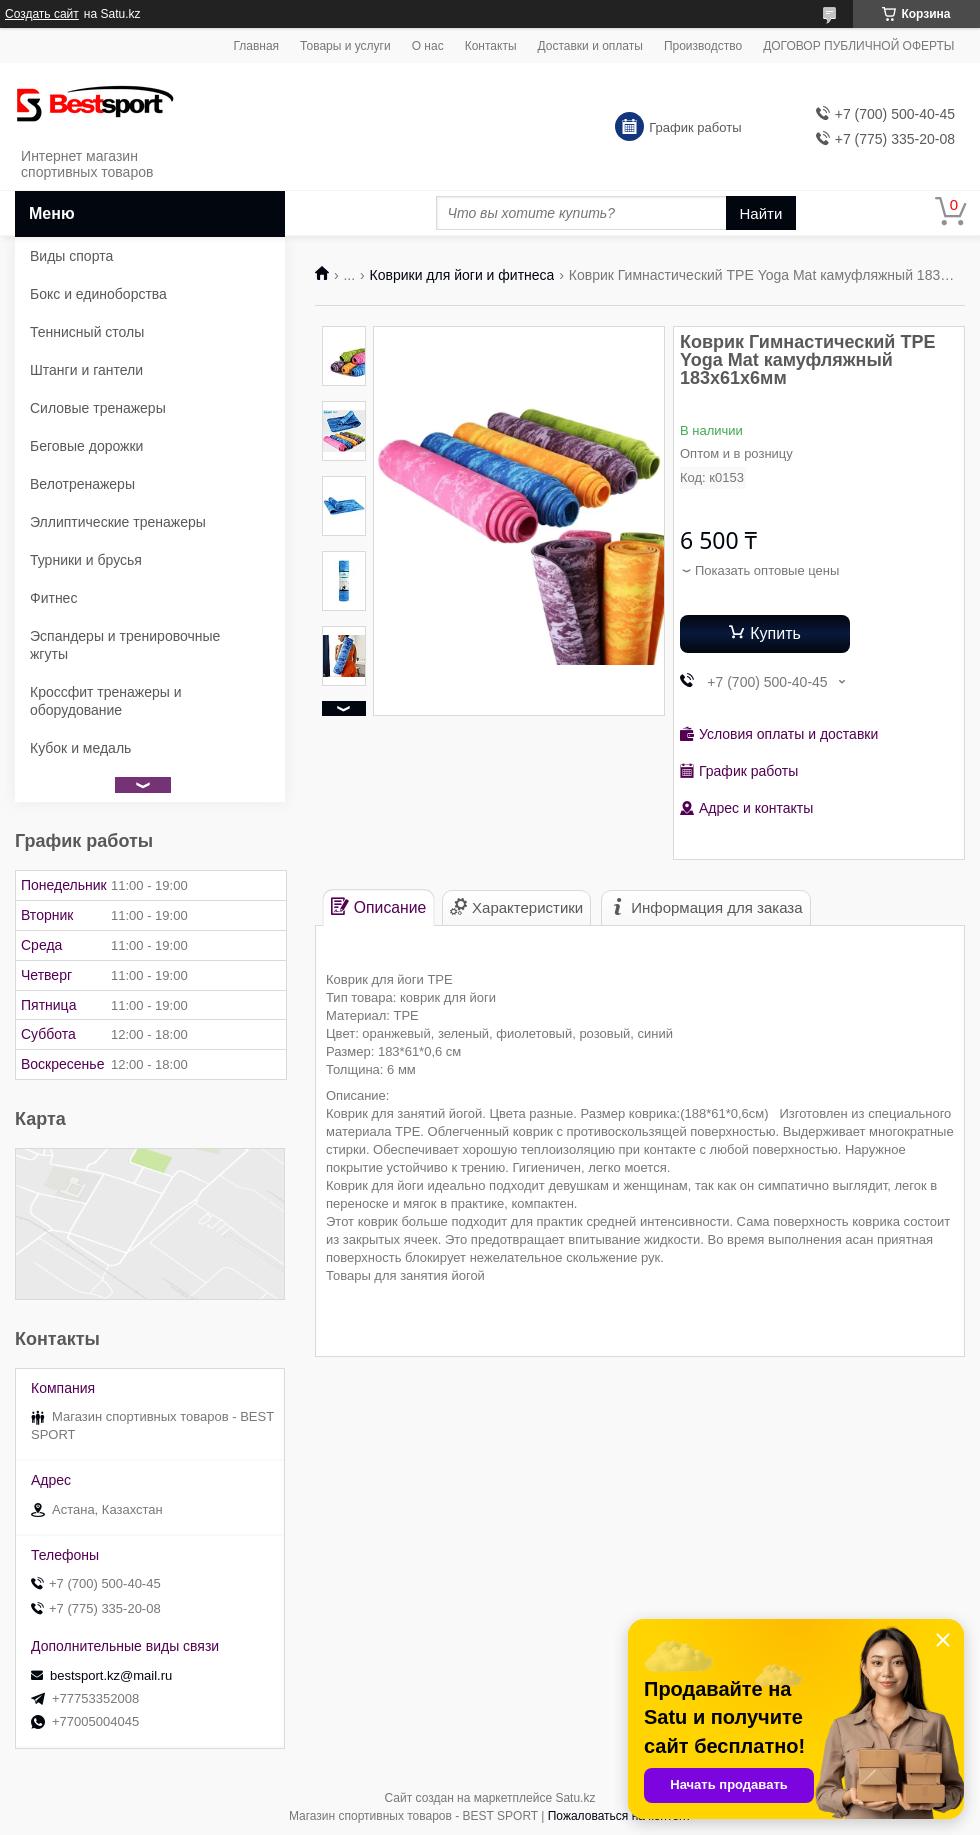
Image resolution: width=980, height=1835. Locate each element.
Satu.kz (575, 1798)
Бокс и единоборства (98, 294)
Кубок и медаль (80, 748)
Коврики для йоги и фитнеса (462, 275)
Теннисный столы (87, 332)
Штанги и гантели (86, 370)
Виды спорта (71, 256)
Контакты (491, 46)
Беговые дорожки (86, 446)
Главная (256, 46)
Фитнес (53, 598)
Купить (775, 633)
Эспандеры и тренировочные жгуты (125, 645)
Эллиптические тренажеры (118, 522)
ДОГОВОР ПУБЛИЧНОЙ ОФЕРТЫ (858, 46)
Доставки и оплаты (590, 46)
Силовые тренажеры (98, 408)
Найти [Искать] (761, 213)
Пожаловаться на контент (619, 1816)
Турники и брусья (86, 560)
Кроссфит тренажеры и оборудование (106, 701)
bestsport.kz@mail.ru (111, 1675)
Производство (703, 46)
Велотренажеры (82, 484)
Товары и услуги (345, 46)
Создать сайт (42, 14)
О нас (428, 46)
